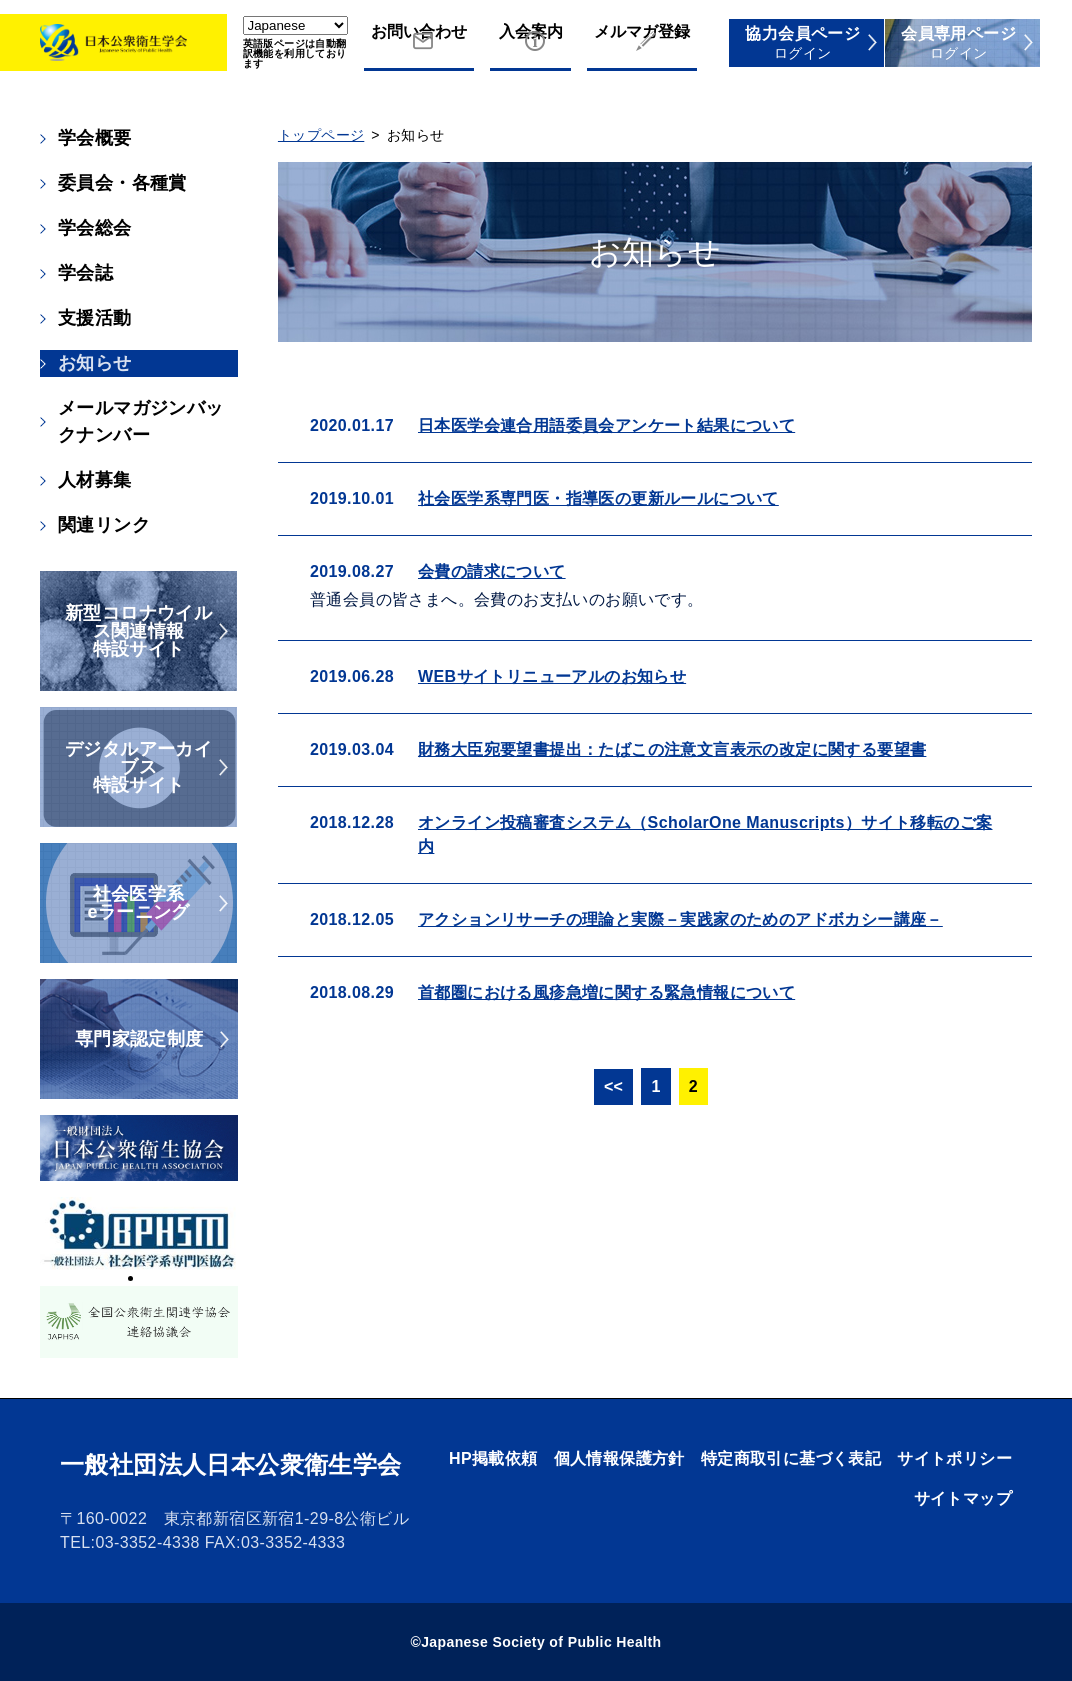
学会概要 (95, 138)
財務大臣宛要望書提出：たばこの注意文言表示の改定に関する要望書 (672, 749)
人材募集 (95, 480)
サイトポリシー (954, 1458)
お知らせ (95, 363)
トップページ (321, 135)
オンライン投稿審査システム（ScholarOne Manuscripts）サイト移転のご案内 (705, 834)
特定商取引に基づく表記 (791, 1458)
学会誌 (85, 273)
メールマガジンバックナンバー (141, 421)
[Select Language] (296, 25)
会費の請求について (492, 571)
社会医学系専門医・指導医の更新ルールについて (598, 498)
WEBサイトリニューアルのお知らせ (552, 676)
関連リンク (104, 525)
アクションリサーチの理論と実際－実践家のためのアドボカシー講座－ (680, 919)
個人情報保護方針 (619, 1458)
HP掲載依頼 (493, 1458)
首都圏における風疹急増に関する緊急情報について (606, 992)
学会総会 (95, 228)
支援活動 (95, 318)
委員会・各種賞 (122, 183)
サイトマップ (963, 1498)
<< (614, 1086)
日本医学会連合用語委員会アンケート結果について (606, 425)
